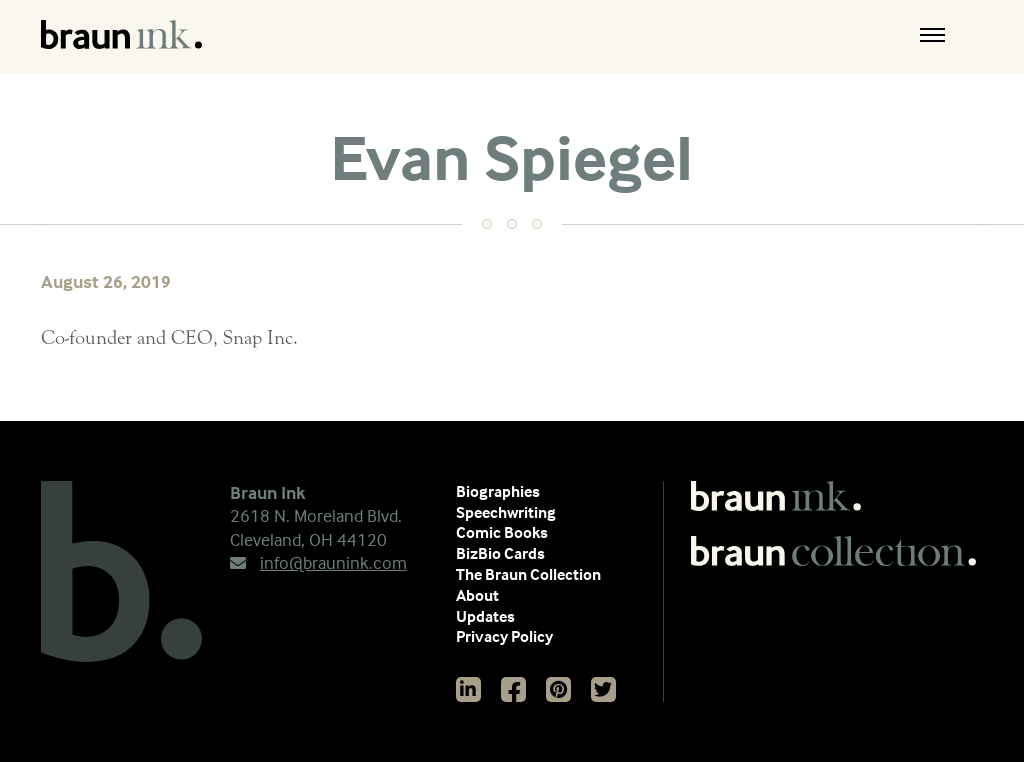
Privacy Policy (504, 636)
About (477, 595)
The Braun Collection (528, 574)
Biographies (498, 491)
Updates (485, 616)
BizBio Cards (500, 553)
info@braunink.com (318, 562)
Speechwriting (506, 512)
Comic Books (502, 532)
